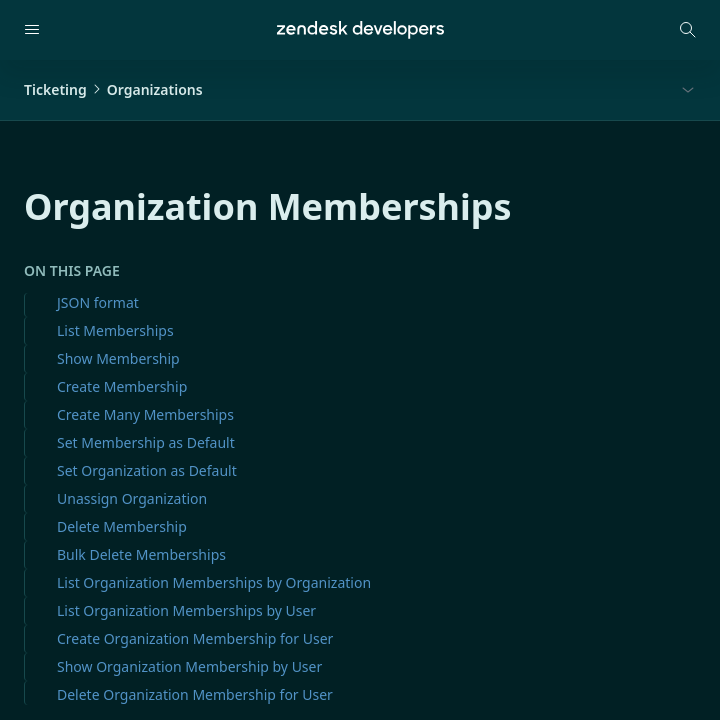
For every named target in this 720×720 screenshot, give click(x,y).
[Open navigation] (32, 30)
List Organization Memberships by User (186, 610)
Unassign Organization (132, 498)
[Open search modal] (688, 30)
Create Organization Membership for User (195, 638)
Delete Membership (122, 526)
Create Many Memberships (145, 414)
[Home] (360, 30)
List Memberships (115, 330)
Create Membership (122, 386)
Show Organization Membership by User (189, 666)
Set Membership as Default (146, 442)
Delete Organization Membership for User (195, 694)
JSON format (98, 302)
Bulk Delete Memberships (141, 554)
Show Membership (118, 358)
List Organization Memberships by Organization (214, 582)
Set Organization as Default (147, 470)
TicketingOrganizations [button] (113, 89)
